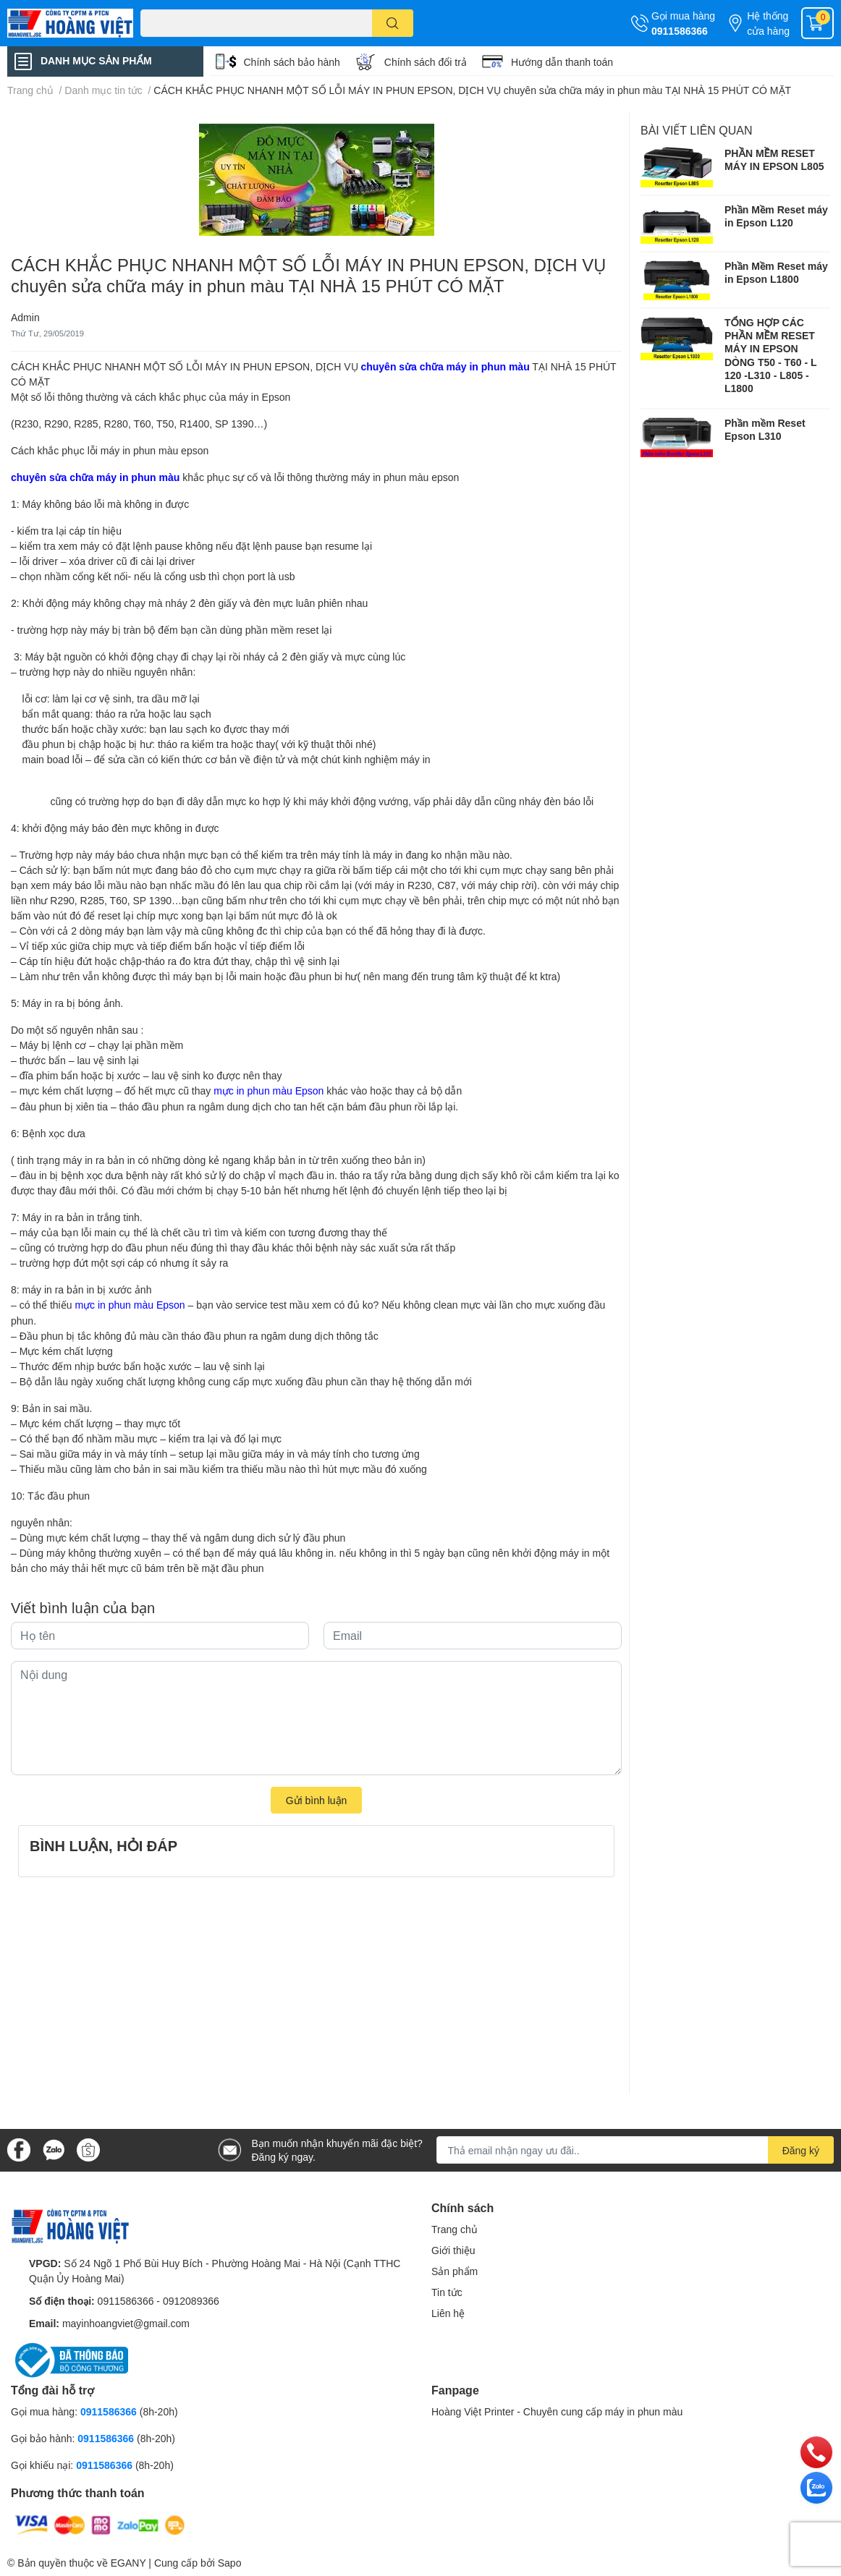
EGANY (128, 2562)
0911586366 (679, 31)
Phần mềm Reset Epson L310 (765, 429)
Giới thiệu (453, 2250)
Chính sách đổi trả (425, 62)
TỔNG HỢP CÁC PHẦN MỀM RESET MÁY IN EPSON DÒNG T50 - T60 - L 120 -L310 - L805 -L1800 (770, 355)
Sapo (230, 2562)
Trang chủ (454, 2229)
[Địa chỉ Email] (635, 2150)
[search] (392, 23)
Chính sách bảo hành (292, 62)
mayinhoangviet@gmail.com (126, 2323)
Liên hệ (448, 2313)
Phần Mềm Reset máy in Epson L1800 (776, 272)
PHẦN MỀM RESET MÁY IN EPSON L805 (774, 159)
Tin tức (446, 2292)
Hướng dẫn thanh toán (562, 62)
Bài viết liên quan (697, 130)
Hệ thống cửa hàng (768, 23)
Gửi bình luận (316, 1800)
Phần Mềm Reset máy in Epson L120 (776, 216)
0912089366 (191, 2301)
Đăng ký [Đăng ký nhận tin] (800, 2150)
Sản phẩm (454, 2271)
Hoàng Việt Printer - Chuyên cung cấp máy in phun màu (556, 2411)
